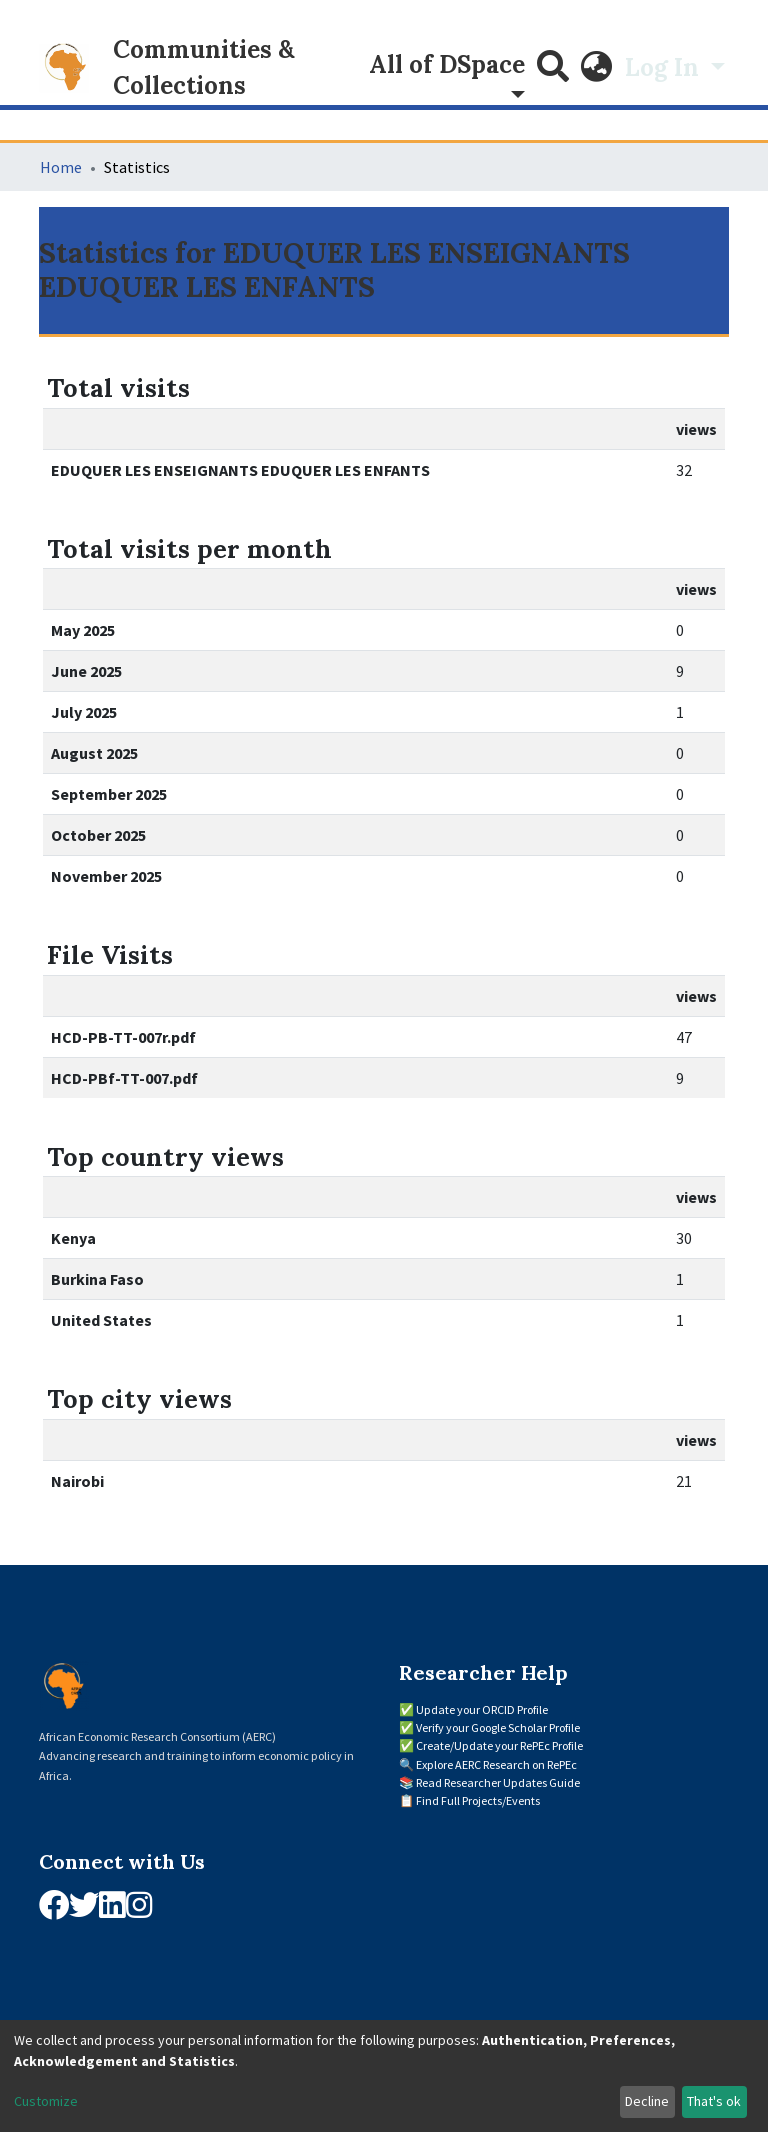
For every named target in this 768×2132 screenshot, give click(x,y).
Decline (647, 2101)
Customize (46, 2101)
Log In (665, 67)
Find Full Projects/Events (478, 1800)
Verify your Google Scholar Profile (498, 1727)
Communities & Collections (204, 67)
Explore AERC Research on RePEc (496, 1764)
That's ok (714, 2101)
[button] (597, 68)
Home (61, 167)
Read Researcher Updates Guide (498, 1782)
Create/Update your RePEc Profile (499, 1745)
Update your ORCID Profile (482, 1709)
